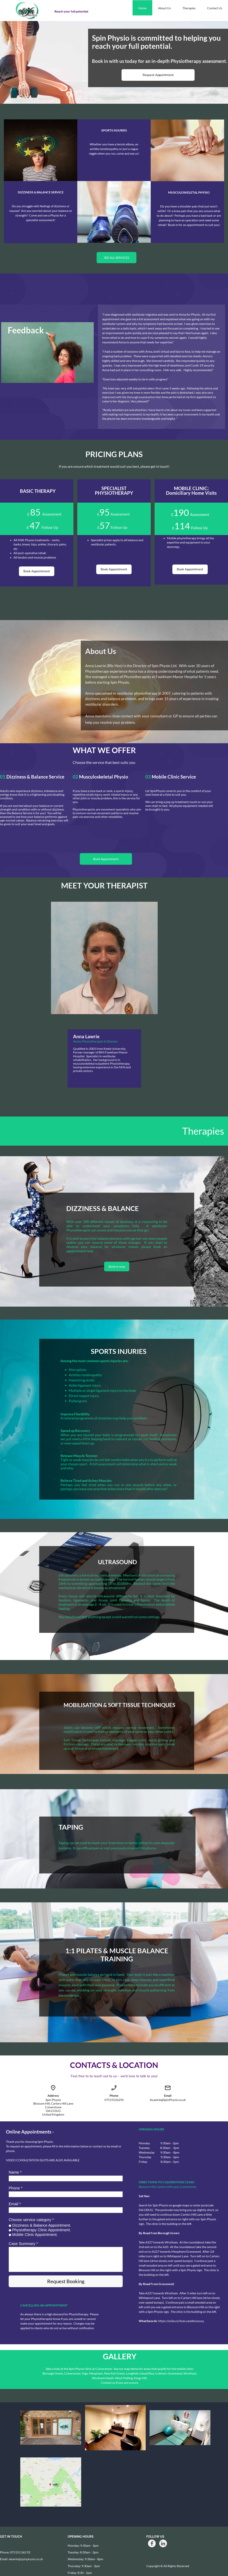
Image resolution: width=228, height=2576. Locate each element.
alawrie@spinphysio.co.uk (26, 2559)
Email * (15, 2204)
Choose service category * (31, 2220)
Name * (15, 2172)
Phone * (15, 2188)
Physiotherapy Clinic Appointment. (41, 2230)
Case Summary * (23, 2243)
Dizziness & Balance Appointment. (41, 2225)
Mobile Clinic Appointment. (35, 2234)
